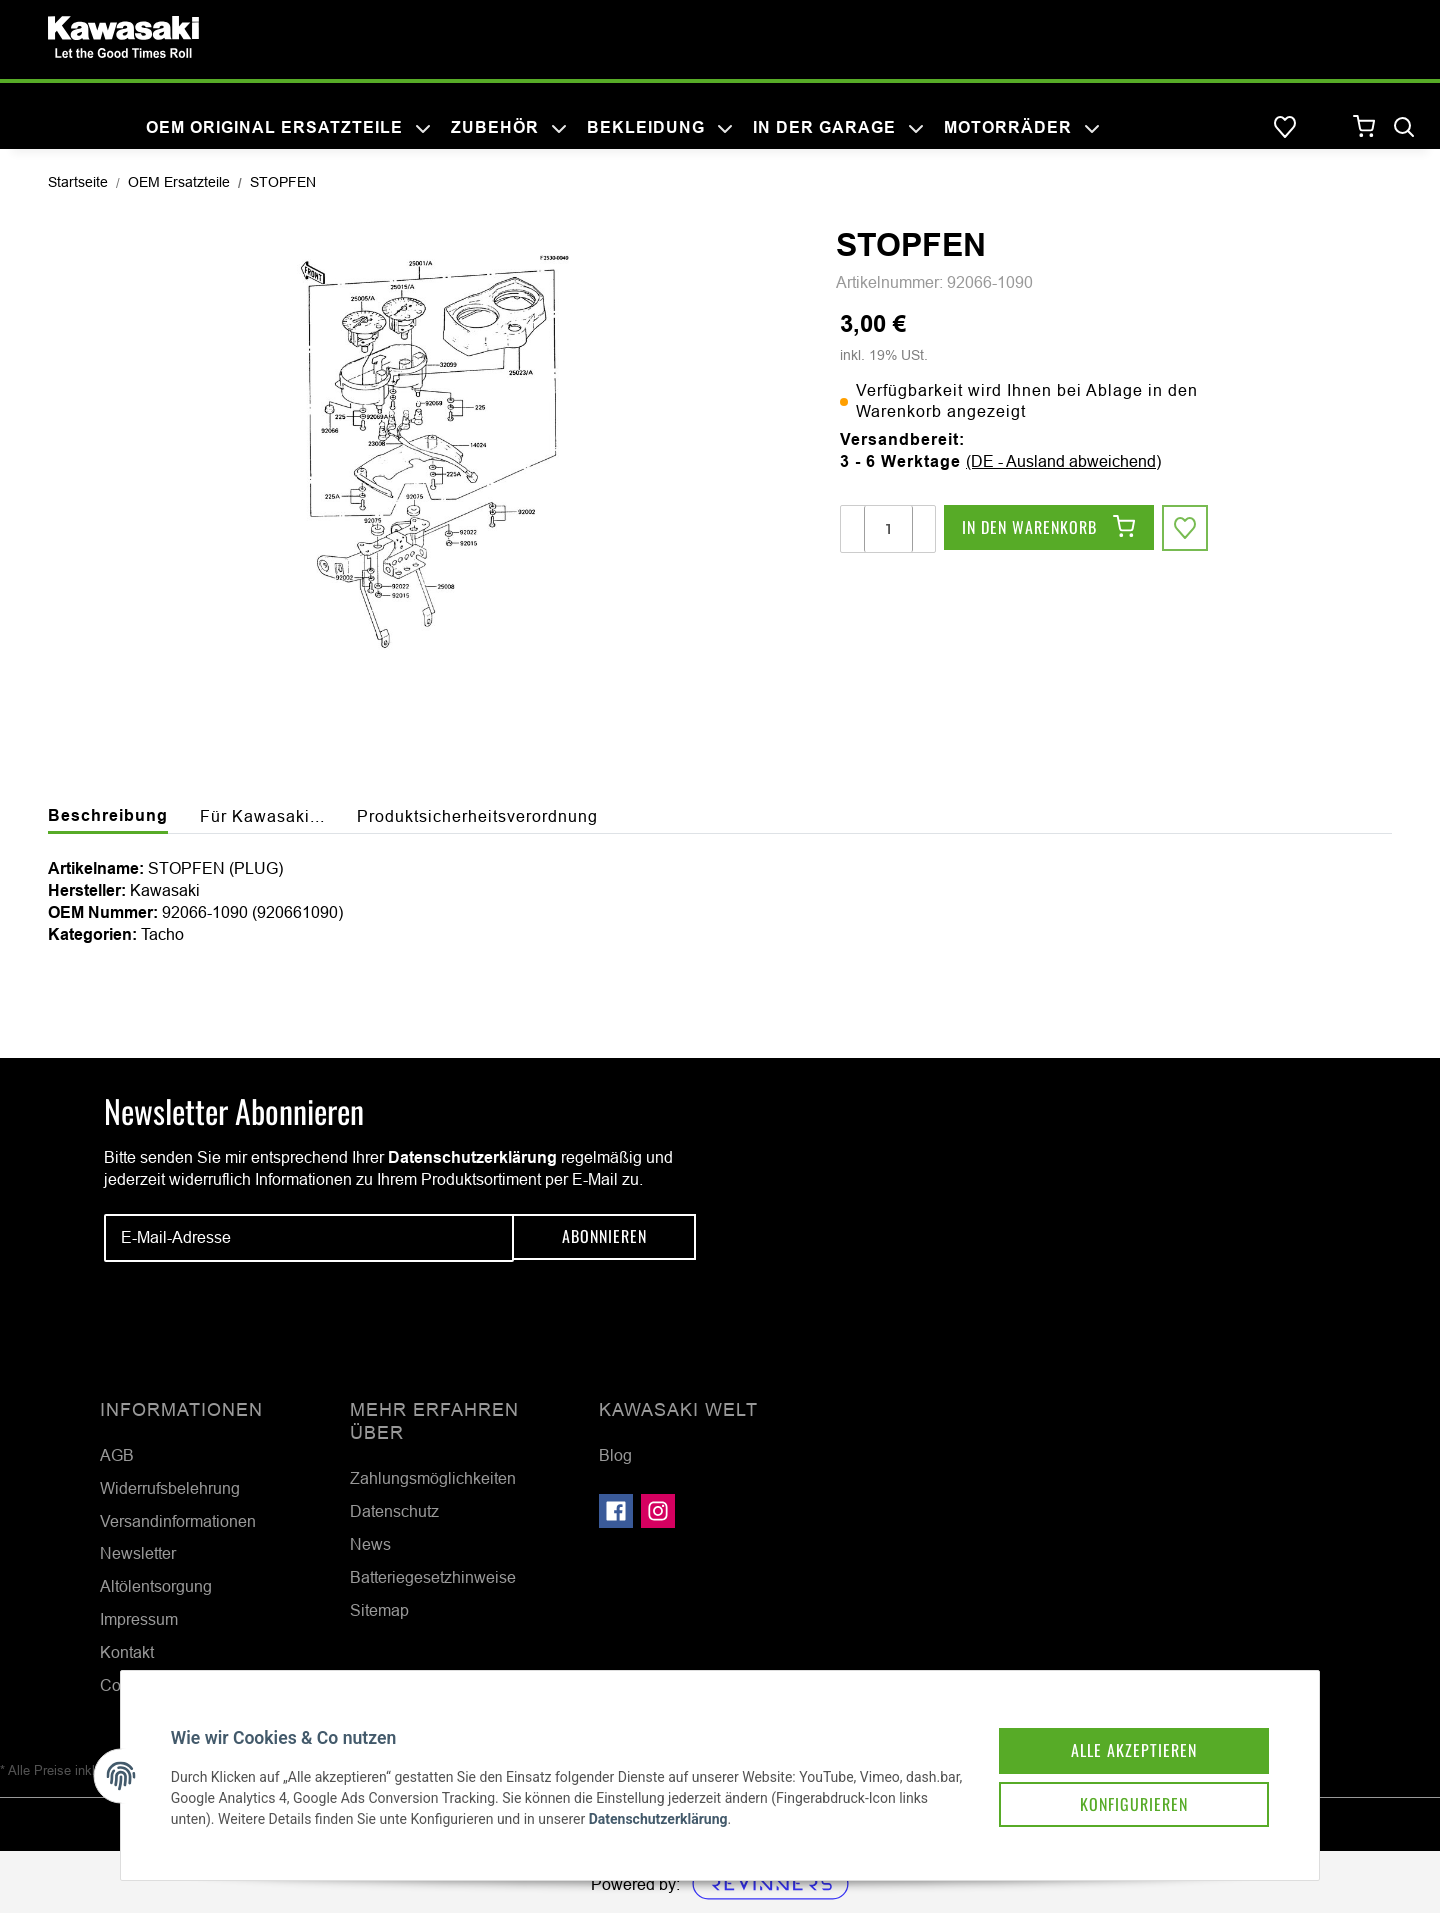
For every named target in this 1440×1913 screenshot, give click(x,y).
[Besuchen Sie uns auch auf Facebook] (616, 1511)
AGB (117, 1455)
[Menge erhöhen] (923, 529)
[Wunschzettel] (1285, 128)
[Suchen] (1404, 128)
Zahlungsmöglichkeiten (433, 1478)
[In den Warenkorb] (1049, 529)
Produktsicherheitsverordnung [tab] (477, 816)
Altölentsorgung (156, 1586)
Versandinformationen (178, 1521)
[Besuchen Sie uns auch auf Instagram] (658, 1511)
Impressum (139, 1619)
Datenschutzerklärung (472, 1157)
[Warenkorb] (1364, 127)
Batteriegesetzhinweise (433, 1577)
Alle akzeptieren (1124, 1739)
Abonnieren (604, 1237)
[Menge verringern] (853, 529)
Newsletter (138, 1553)
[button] (1325, 128)
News (370, 1544)
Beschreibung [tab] (108, 815)
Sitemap (379, 1610)
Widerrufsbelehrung (170, 1488)
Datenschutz (394, 1511)
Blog (615, 1455)
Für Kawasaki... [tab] (262, 816)
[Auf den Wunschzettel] (1186, 529)
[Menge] (888, 529)
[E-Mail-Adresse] (309, 1238)
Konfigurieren (1124, 1795)
